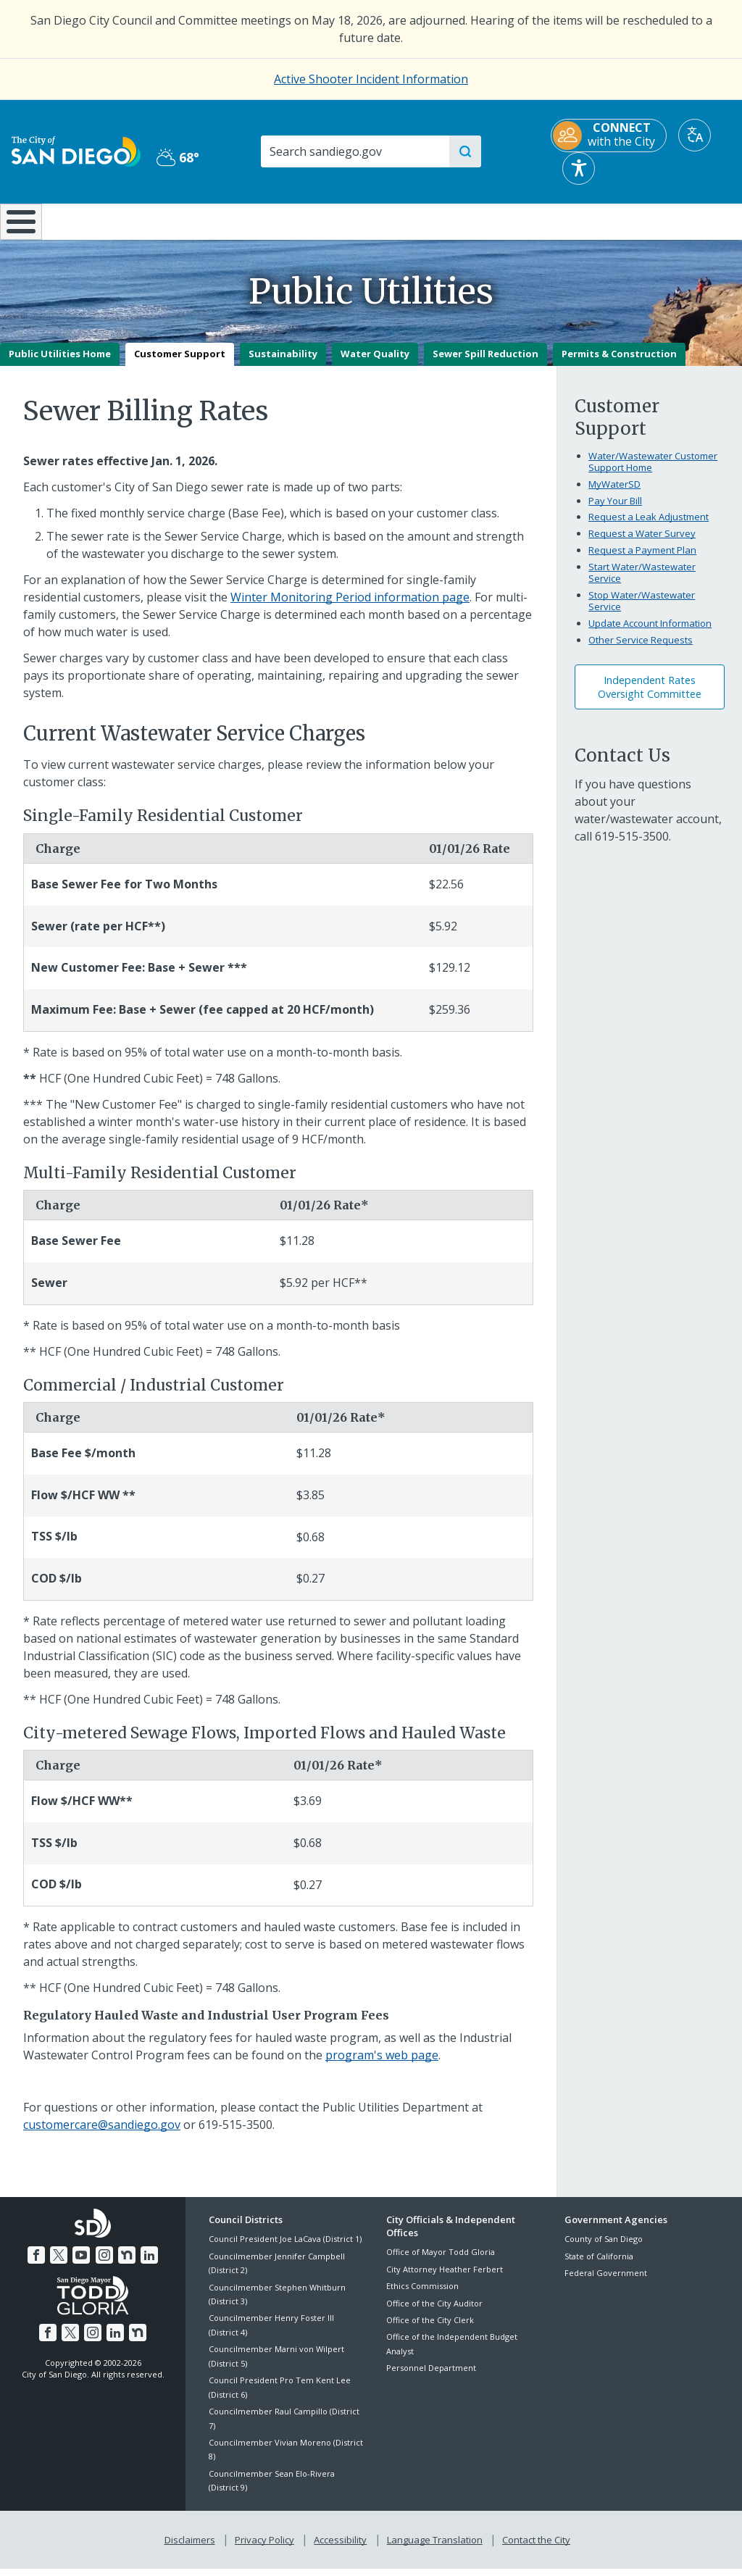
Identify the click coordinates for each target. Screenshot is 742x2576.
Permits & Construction (619, 364)
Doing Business (321, 220)
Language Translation (433, 2547)
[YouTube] (82, 2263)
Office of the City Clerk (430, 2330)
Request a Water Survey (642, 544)
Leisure (95, 220)
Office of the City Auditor (434, 2313)
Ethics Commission (422, 2296)
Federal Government (605, 2282)
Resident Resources (210, 220)
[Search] (354, 151)
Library (433, 220)
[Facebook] (39, 2263)
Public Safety (557, 220)
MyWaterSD (614, 494)
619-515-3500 (632, 846)
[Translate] (694, 135)
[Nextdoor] (124, 2263)
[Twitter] (61, 2263)
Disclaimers (192, 2547)
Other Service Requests (640, 649)
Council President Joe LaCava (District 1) (285, 2249)
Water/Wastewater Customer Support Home (652, 471)
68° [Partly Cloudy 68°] (178, 157)
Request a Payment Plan (642, 560)
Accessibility (340, 2547)
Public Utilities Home (60, 364)
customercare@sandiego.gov (101, 2135)
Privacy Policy (266, 2547)
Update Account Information (650, 633)
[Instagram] (103, 2263)
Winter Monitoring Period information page (350, 607)
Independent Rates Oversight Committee (649, 697)
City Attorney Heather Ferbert (444, 2279)
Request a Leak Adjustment (648, 527)
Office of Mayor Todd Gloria (440, 2262)
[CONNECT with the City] (609, 135)
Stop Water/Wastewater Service (641, 611)
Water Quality (375, 364)
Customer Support (179, 364)
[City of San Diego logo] (76, 150)
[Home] (19, 227)
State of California (598, 2266)
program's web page (381, 2065)
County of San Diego (603, 2249)
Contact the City (533, 2547)
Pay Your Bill (615, 510)
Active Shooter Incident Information (371, 79)
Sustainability (283, 364)
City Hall (680, 220)
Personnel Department (431, 2378)
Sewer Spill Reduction (485, 364)
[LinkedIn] (146, 2263)
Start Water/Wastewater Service (642, 583)
